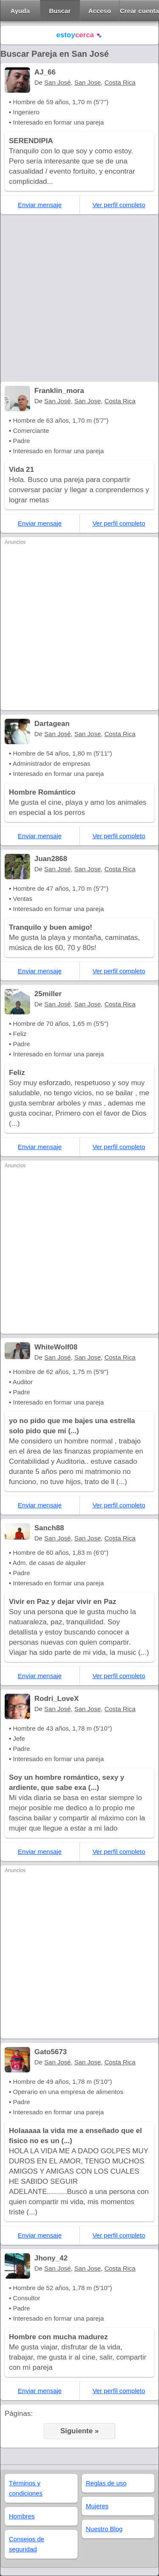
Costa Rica (119, 82)
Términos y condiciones (25, 2488)
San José (57, 82)
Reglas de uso (106, 2483)
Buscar (60, 10)
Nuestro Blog (104, 2528)
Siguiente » (79, 2431)
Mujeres (97, 2506)
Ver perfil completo (118, 204)
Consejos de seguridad (26, 2544)
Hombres (22, 2516)
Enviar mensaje (39, 204)
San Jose (87, 82)
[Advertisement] (79, 298)
